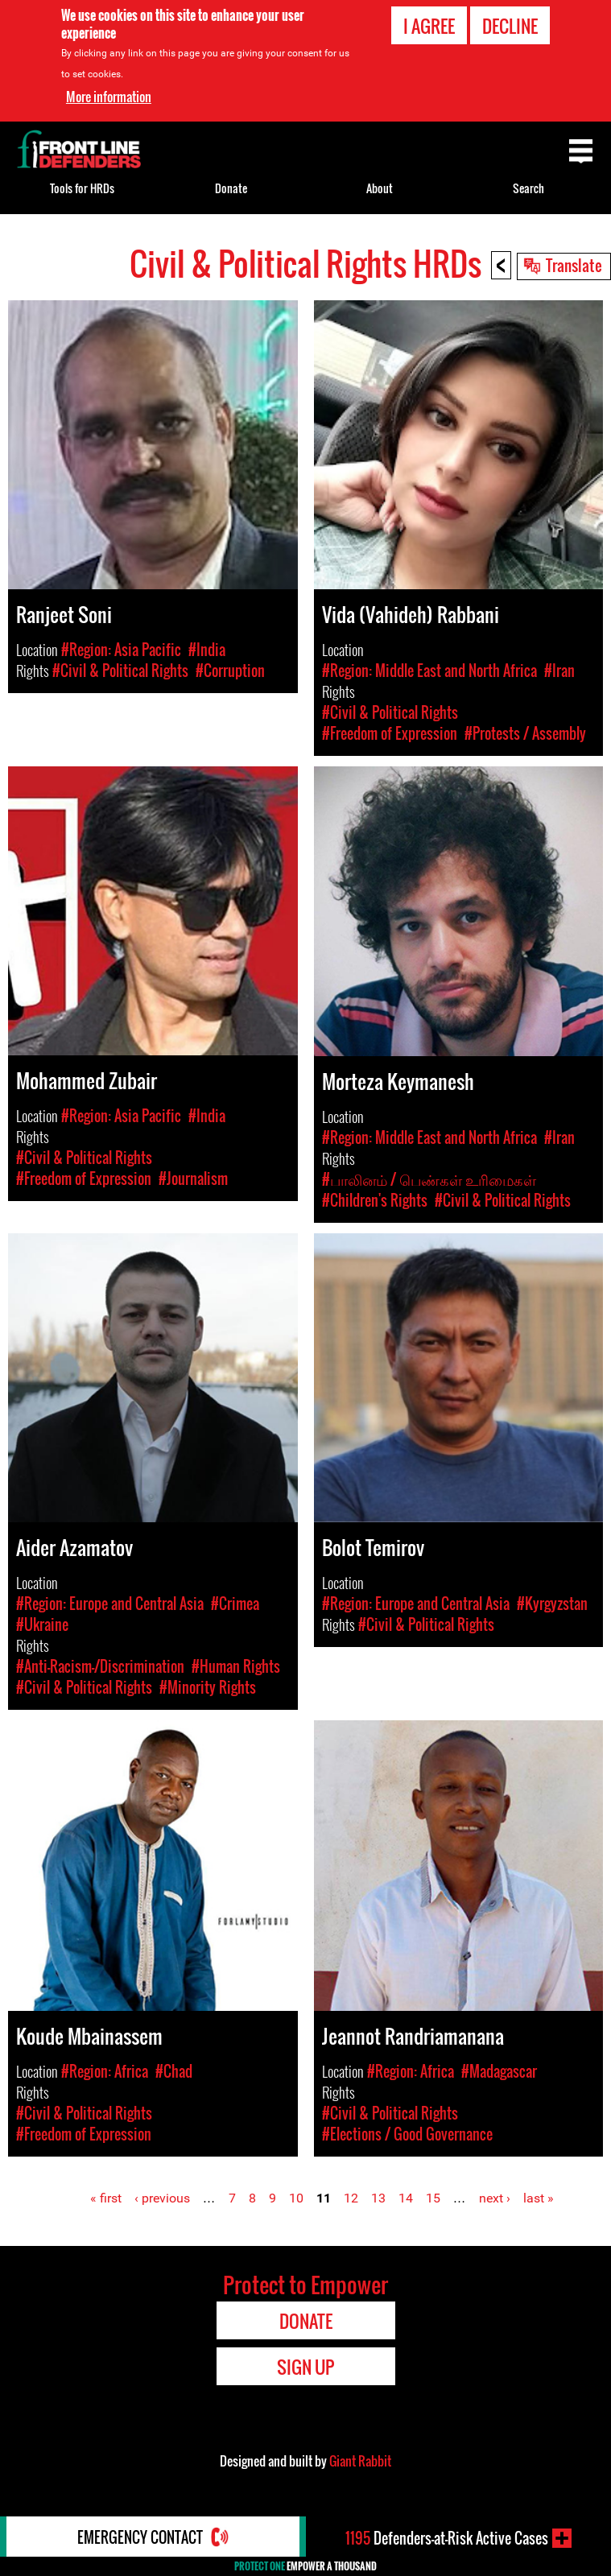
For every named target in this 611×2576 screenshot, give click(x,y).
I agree (429, 26)
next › (494, 2198)
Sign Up (305, 2367)
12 (351, 2198)
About (379, 188)
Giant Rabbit (360, 2461)
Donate (231, 188)
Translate (574, 265)
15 (433, 2198)
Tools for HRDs (82, 188)
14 (405, 2198)
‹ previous (162, 2198)
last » (538, 2198)
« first (106, 2198)
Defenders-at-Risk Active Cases (446, 2538)
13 (378, 2198)
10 (296, 2198)
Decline (510, 26)
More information (108, 96)
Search (528, 188)
